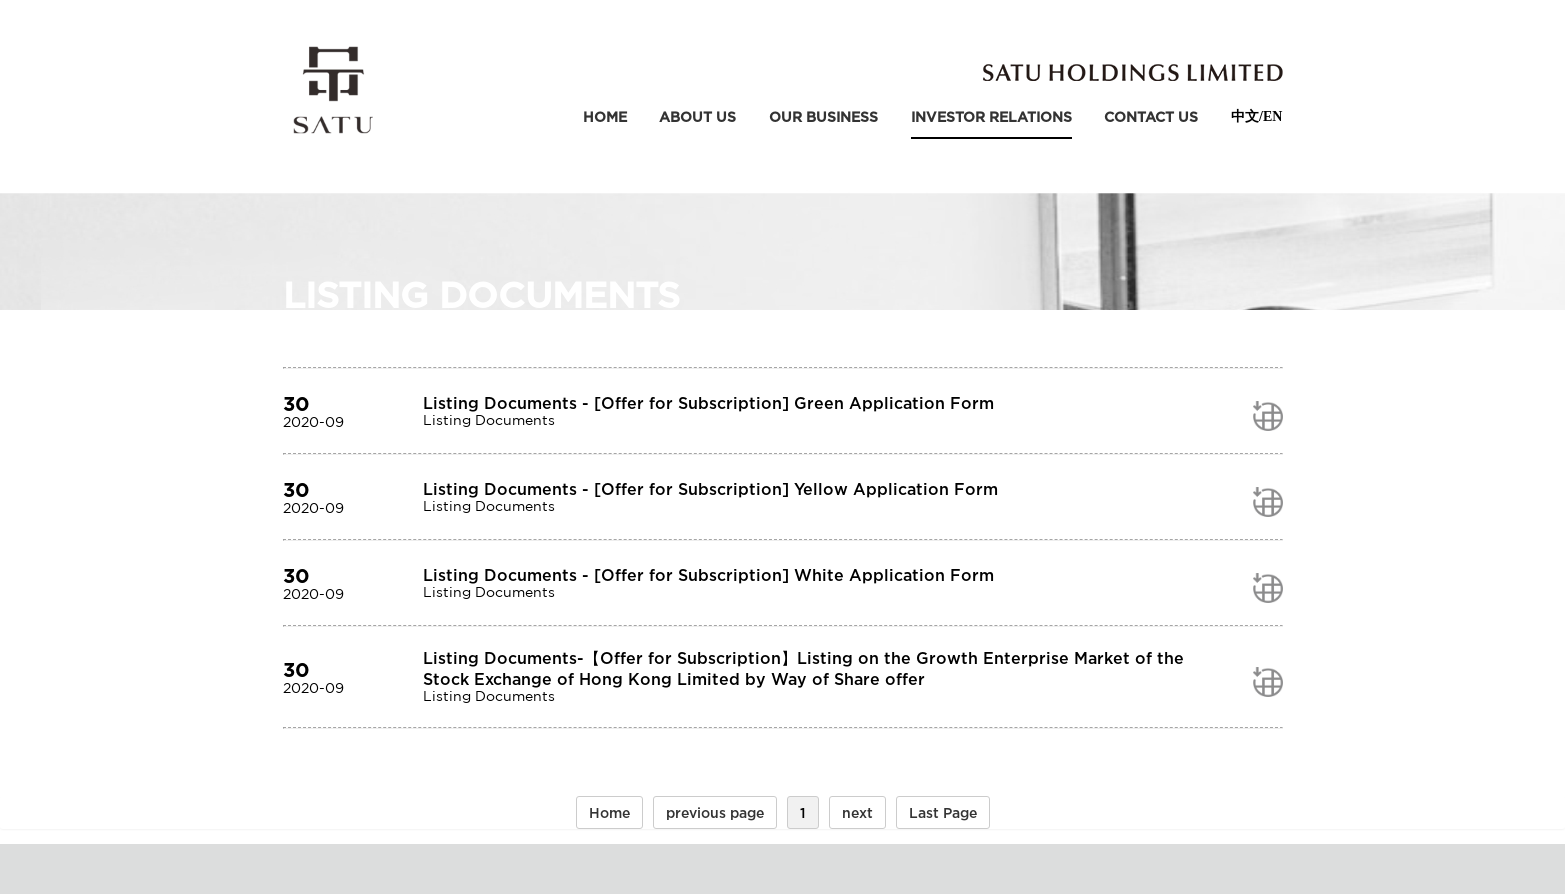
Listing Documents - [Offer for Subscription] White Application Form (708, 575)
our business (823, 116)
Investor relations (991, 116)
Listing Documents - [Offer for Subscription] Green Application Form (708, 403)
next (857, 812)
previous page (715, 812)
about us (697, 116)
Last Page (943, 812)
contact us (1151, 116)
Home (605, 116)
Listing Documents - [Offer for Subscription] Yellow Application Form (710, 489)
